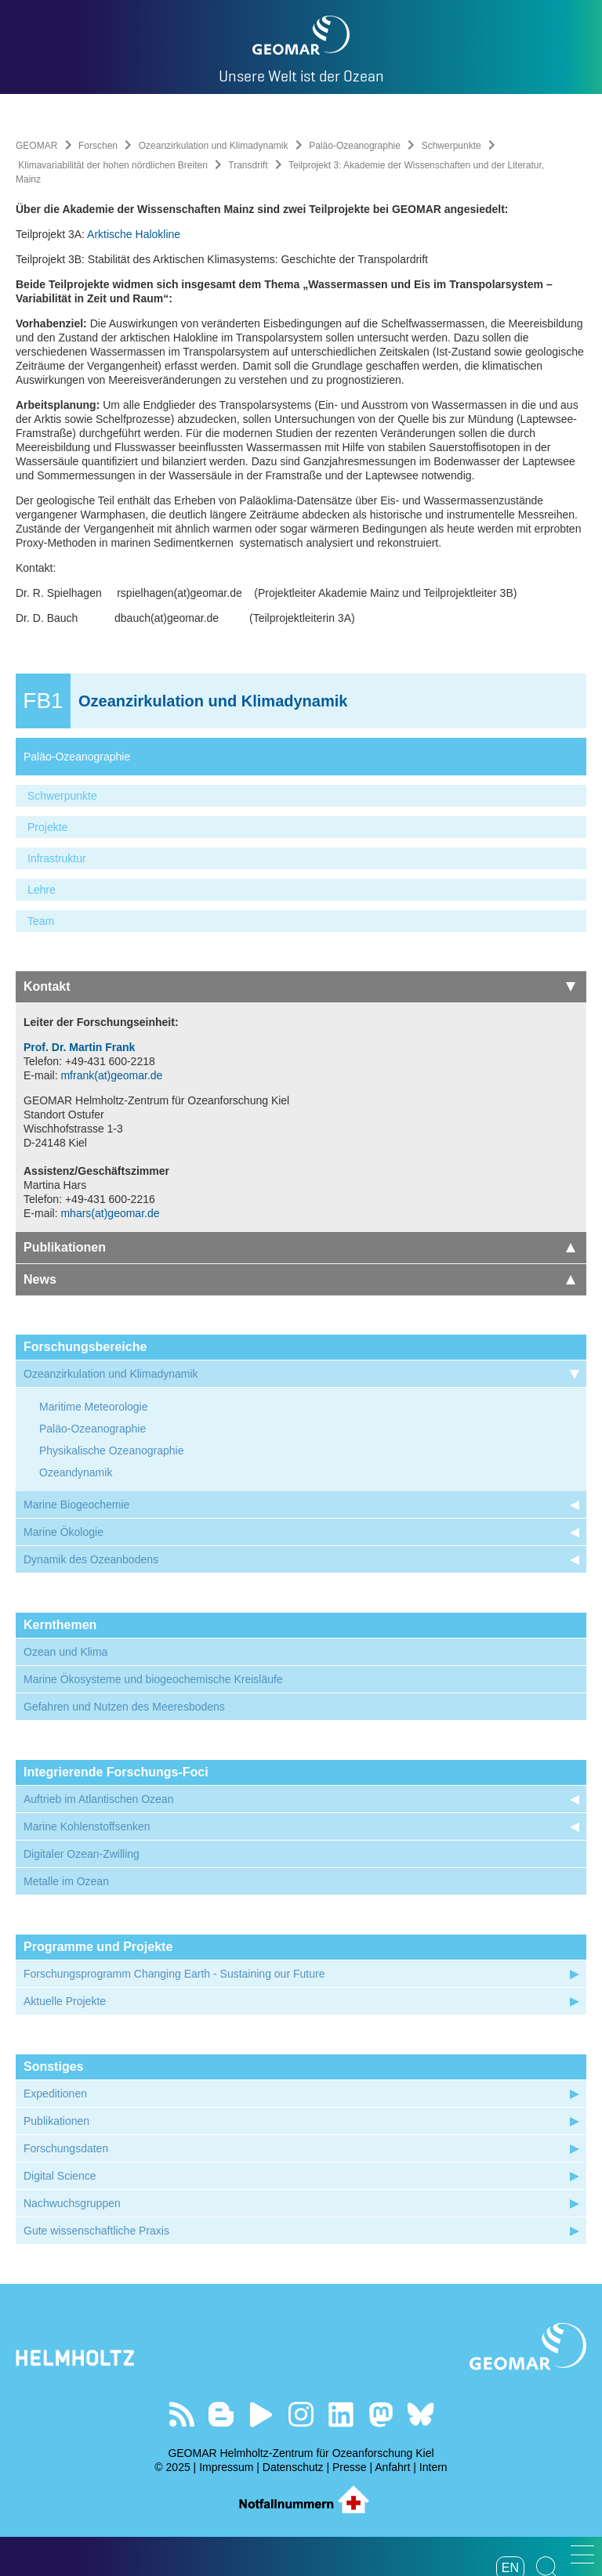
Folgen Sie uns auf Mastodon (380, 2414)
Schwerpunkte (451, 145)
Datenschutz (293, 2467)
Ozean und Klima (65, 1652)
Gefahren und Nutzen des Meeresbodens (124, 1706)
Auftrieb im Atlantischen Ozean (98, 1799)
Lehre (41, 889)
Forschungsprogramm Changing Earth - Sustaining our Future (174, 1973)
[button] (582, 2554)
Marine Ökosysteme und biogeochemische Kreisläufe (153, 1679)
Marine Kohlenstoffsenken (87, 1826)
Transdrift (247, 165)
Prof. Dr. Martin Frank (79, 1047)
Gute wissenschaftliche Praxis (96, 2230)
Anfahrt (392, 2467)
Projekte (47, 827)
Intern (433, 2467)
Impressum (226, 2467)
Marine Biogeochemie (76, 1504)
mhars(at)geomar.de (109, 1213)
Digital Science (60, 2176)
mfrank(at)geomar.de (111, 1075)
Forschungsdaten (66, 2148)
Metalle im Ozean (66, 1881)
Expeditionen (55, 2093)
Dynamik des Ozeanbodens (91, 1559)
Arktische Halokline (133, 234)
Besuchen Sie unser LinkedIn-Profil (340, 2414)
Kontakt (299, 986)
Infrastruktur (56, 858)
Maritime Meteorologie (93, 1406)
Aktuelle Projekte (65, 2001)
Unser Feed (181, 2414)
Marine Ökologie (63, 1532)
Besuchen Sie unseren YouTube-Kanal (261, 2414)
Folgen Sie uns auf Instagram (301, 2414)
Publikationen (299, 1247)
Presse (349, 2467)
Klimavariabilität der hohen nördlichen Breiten (112, 165)
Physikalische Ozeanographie (111, 1450)
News (299, 1279)
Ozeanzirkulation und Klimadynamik (213, 145)
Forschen (98, 145)
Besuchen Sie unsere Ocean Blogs (221, 2414)
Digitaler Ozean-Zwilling (82, 1854)
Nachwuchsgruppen (72, 2203)
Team (40, 921)
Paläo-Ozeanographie (355, 145)
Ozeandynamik (75, 1472)
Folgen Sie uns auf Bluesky (420, 2414)
